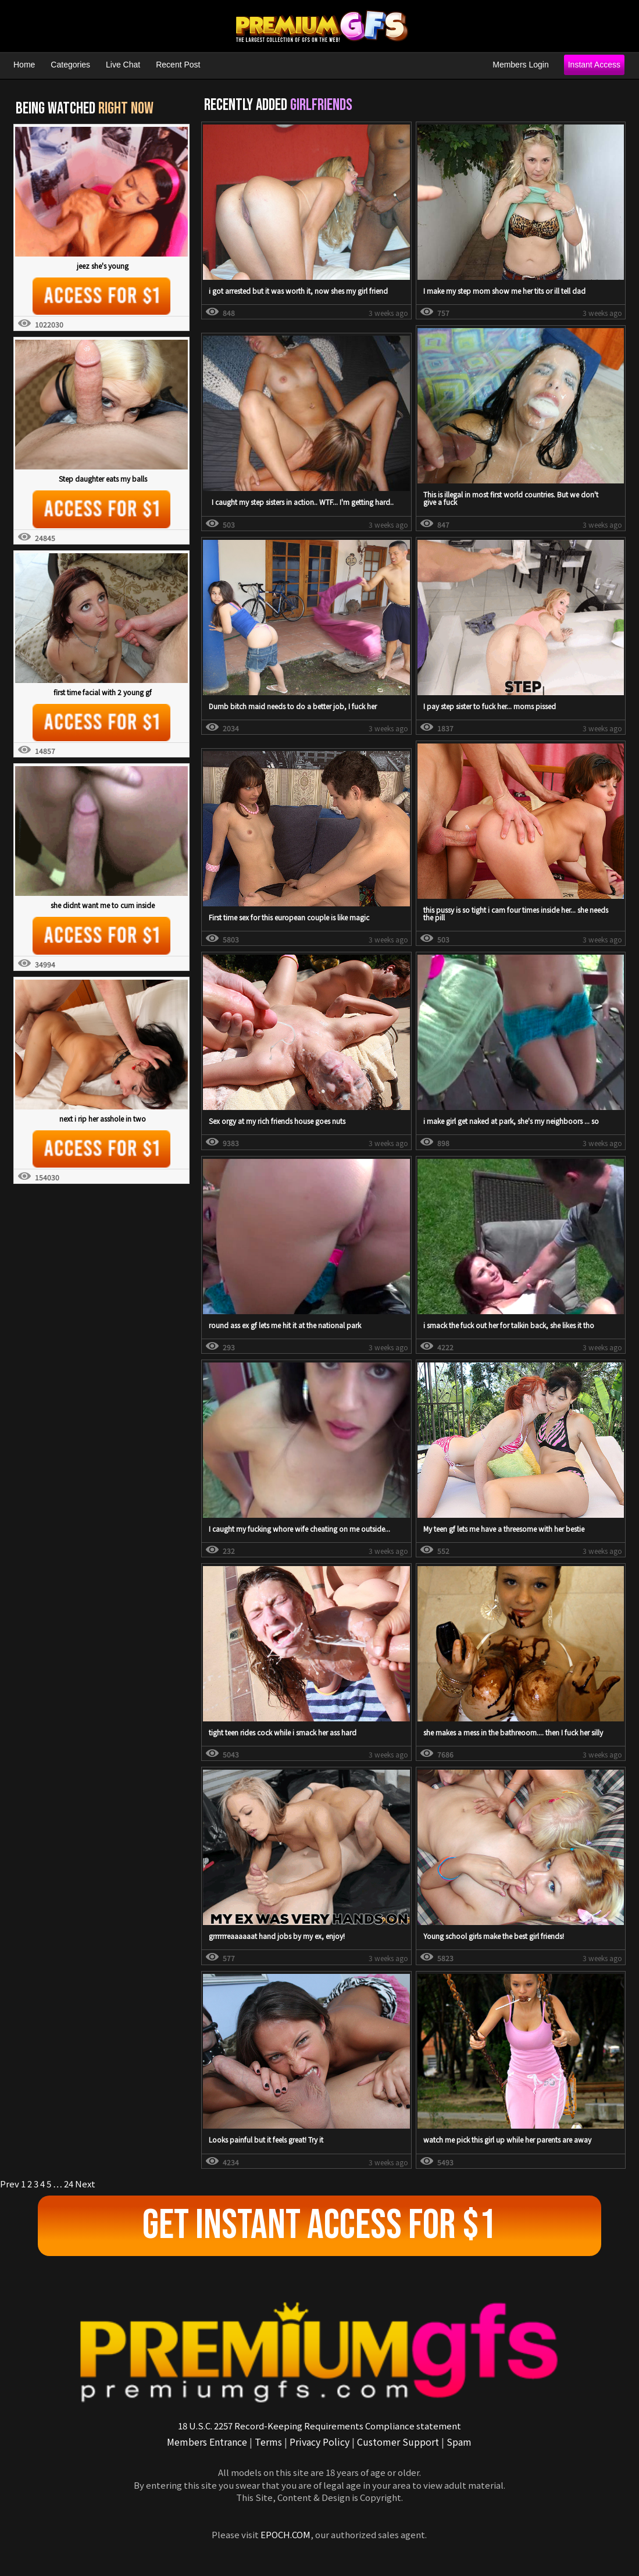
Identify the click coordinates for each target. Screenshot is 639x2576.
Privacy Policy (319, 2442)
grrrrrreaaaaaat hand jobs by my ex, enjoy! (277, 1936)
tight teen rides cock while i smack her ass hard (282, 1732)
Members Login (520, 64)
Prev (9, 2183)
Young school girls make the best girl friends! (493, 1936)
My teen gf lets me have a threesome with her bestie (503, 1528)
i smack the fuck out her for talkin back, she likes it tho (508, 1325)
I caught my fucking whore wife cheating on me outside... (299, 1528)
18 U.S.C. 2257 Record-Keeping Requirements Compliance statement (319, 2426)
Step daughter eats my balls (103, 478)
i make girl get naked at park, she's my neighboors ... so (511, 1121)
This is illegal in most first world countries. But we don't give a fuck (510, 498)
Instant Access (594, 64)
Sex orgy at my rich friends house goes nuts (277, 1121)
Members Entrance (207, 2442)
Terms (268, 2442)
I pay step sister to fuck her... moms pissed (489, 706)
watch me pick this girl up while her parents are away (507, 2139)
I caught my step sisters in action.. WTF (272, 502)
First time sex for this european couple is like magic (289, 917)
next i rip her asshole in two (102, 1118)
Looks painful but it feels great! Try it (266, 2139)
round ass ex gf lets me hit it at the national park (285, 1325)
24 (68, 2183)
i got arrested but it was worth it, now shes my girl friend (298, 291)
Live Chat (123, 64)
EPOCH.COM (285, 2534)
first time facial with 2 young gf (102, 692)
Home (24, 64)
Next (85, 2183)
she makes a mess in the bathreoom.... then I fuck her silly (513, 1732)
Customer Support (398, 2442)
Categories (70, 64)
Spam (459, 2442)
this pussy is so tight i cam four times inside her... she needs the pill (515, 913)
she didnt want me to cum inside (103, 905)
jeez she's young (102, 266)
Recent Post (178, 64)
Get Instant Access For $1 (319, 2225)
